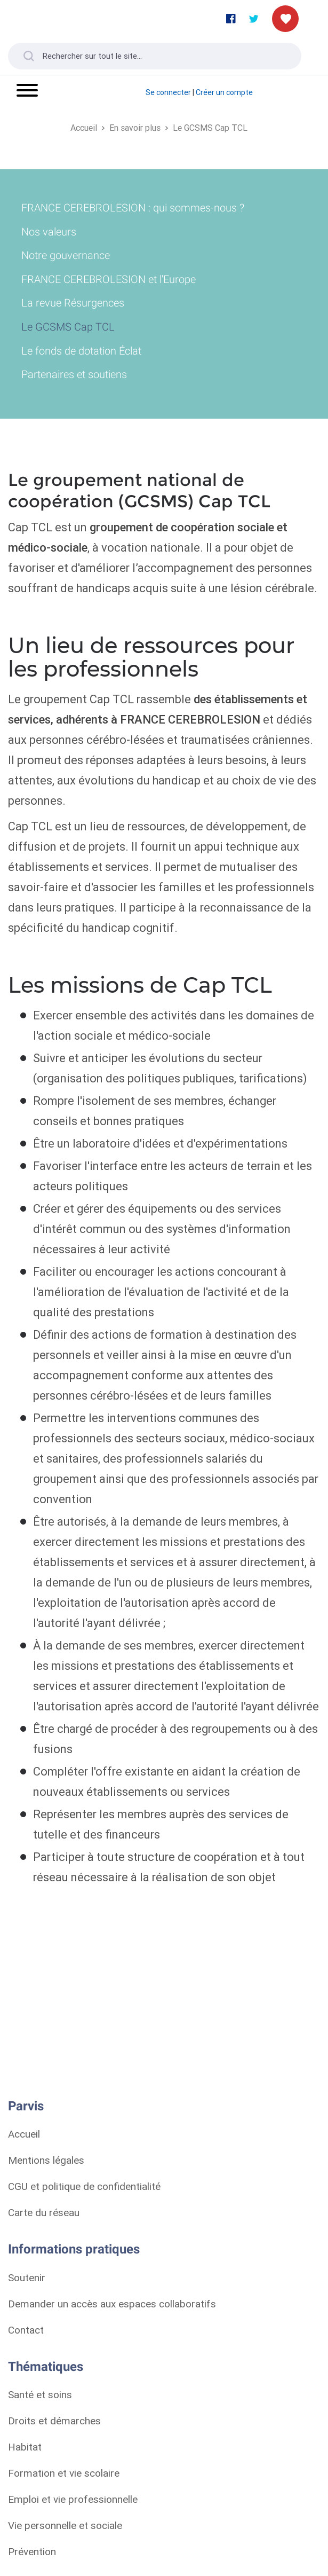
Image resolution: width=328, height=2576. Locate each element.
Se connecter (168, 92)
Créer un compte (224, 92)
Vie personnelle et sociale (65, 2525)
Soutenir (26, 2277)
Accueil (83, 127)
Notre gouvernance (65, 255)
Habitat (25, 2446)
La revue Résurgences (72, 302)
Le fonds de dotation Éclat (81, 350)
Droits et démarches (54, 2420)
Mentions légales (46, 2160)
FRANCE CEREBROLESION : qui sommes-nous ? (132, 207)
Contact (26, 2329)
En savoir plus (135, 127)
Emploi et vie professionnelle (73, 2499)
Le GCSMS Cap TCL (210, 127)
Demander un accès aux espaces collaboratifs (112, 2303)
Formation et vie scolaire (63, 2473)
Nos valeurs (48, 231)
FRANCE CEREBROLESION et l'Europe (108, 279)
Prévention (32, 2551)
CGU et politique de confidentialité (84, 2186)
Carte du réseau (43, 2212)
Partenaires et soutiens (74, 374)
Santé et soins (40, 2394)
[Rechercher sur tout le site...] (154, 56)
